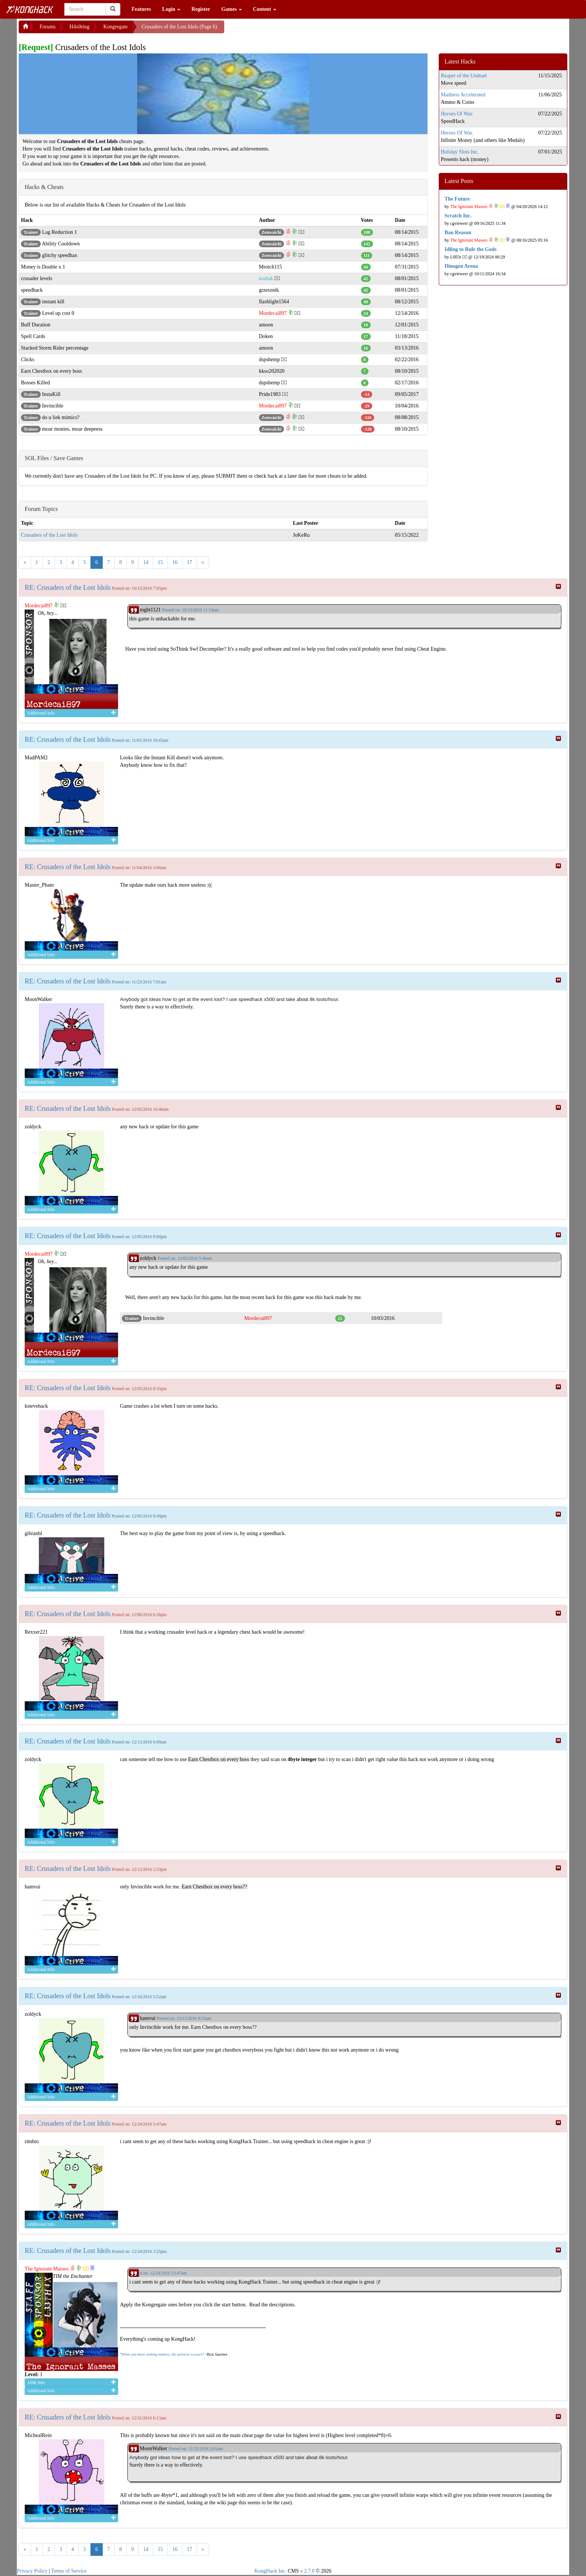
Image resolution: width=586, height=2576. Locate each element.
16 (175, 562)
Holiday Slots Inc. (460, 152)
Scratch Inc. (458, 215)
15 (160, 562)
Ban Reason (458, 232)
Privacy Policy (32, 2571)
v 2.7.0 (307, 2571)
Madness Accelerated (463, 94)
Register (200, 9)
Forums (48, 27)
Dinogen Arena (461, 266)
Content (264, 9)
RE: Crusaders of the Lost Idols (68, 587)
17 (189, 562)
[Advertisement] (284, 30)
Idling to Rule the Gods (471, 249)
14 (145, 562)
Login (171, 9)
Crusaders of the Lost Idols (49, 535)
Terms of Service (69, 2571)
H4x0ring (80, 27)
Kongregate (115, 27)
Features (141, 9)
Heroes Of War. (457, 114)
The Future (457, 199)
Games (231, 9)
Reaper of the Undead (464, 75)
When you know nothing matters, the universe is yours (161, 2354)
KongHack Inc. (271, 2571)
